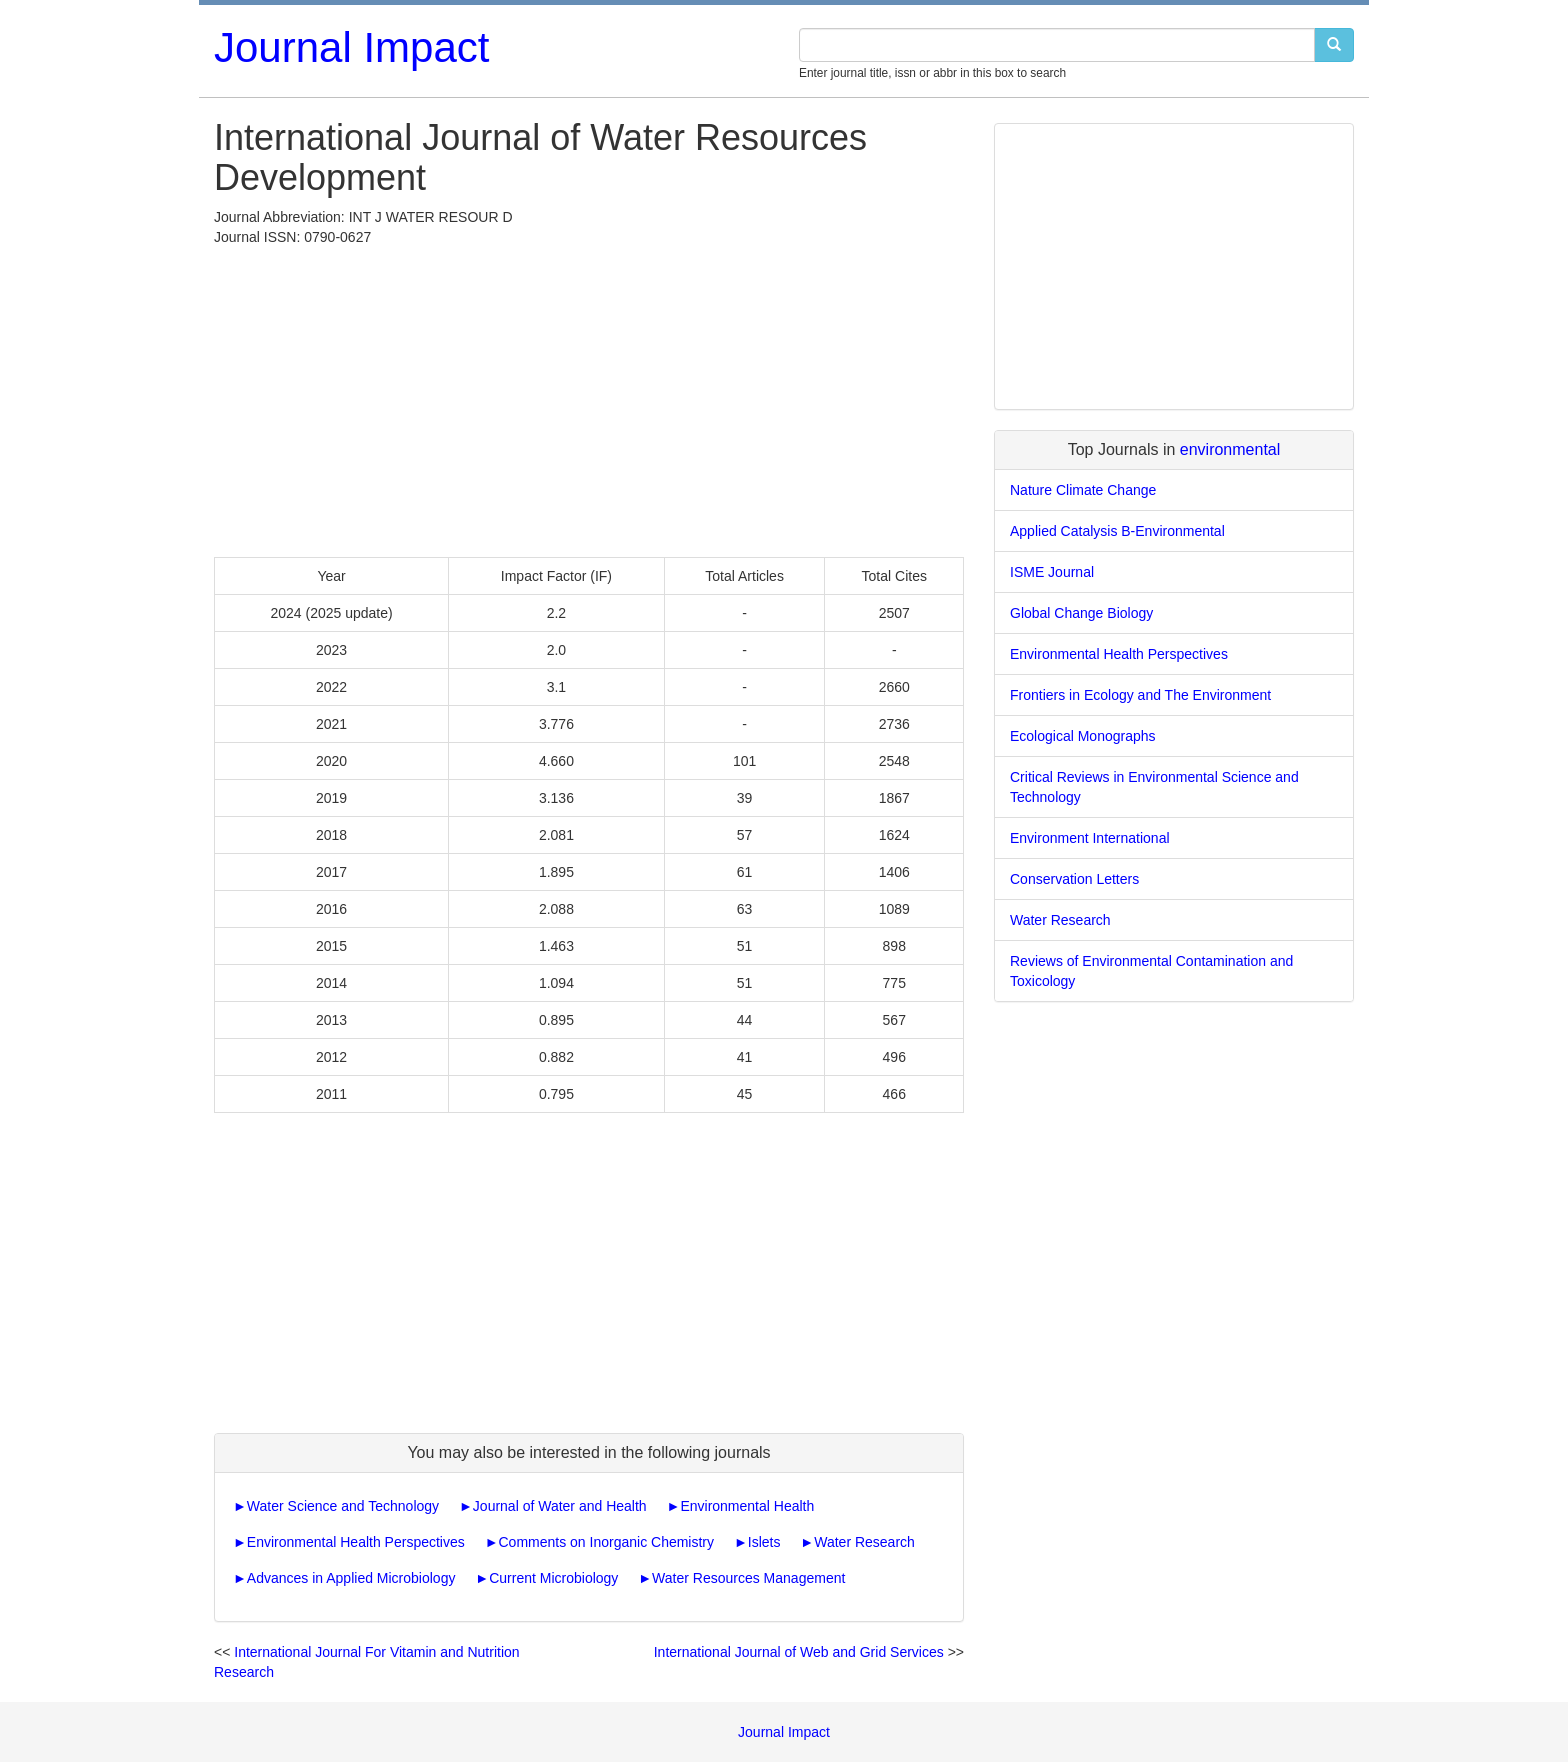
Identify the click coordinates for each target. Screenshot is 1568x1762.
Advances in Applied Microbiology (351, 1578)
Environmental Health (747, 1506)
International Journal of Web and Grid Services (799, 1652)
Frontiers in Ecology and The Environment (1140, 695)
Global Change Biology (1081, 613)
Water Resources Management (748, 1578)
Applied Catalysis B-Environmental (1117, 531)
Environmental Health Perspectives (356, 1542)
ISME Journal (1052, 572)
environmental (1230, 449)
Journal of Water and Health (560, 1506)
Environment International (1090, 838)
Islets (764, 1542)
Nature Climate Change (1083, 490)
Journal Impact (351, 47)
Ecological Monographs (1083, 736)
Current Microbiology (553, 1578)
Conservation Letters (1074, 879)
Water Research (864, 1542)
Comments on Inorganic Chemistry (607, 1542)
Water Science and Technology (343, 1506)
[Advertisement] (589, 397)
